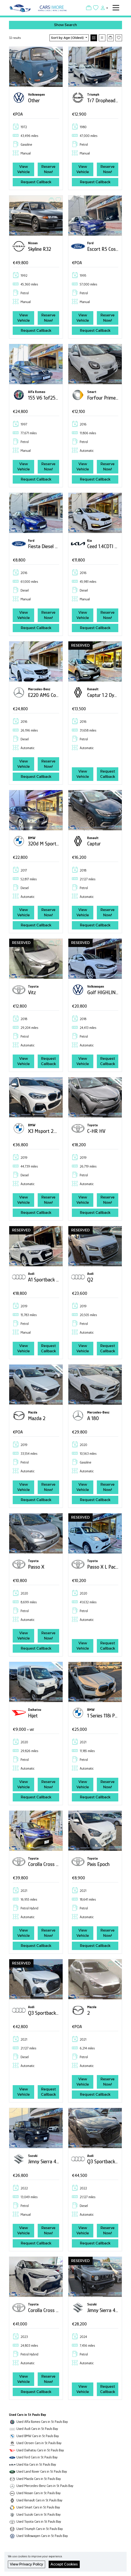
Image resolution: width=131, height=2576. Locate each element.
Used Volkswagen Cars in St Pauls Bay (42, 2536)
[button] (103, 8)
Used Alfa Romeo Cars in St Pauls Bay (42, 2422)
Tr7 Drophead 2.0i (105, 100)
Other (34, 100)
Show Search (65, 25)
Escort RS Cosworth (107, 249)
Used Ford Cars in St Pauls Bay (37, 2457)
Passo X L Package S (108, 1567)
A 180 (93, 1418)
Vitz (32, 992)
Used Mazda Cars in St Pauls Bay (38, 2479)
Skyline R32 (39, 249)
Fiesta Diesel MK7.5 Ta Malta (57, 546)
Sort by (68, 38)
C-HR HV (96, 1131)
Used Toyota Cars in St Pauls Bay (38, 2521)
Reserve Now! (48, 169)
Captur (94, 844)
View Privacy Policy (26, 2564)
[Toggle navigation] (116, 7)
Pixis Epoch (98, 1864)
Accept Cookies (64, 2564)
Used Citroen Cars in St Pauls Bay (39, 2443)
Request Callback (36, 182)
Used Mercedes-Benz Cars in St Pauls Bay (44, 2486)
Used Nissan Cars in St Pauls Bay (38, 2493)
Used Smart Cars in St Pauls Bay (38, 2507)
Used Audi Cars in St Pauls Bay (37, 2429)
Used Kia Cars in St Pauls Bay (36, 2464)
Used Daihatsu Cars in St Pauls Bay (40, 2450)
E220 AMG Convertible (50, 695)
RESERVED (80, 645)
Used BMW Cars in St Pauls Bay (37, 2436)
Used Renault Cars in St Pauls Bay (39, 2500)
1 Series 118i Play (103, 1716)
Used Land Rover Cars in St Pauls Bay (41, 2471)
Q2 (90, 1280)
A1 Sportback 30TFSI (49, 1280)
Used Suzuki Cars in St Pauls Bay (38, 2514)
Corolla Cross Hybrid (48, 2310)
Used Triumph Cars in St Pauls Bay (39, 2529)
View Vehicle (23, 169)
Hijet (33, 1716)
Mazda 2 (36, 1418)
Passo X (36, 1567)
